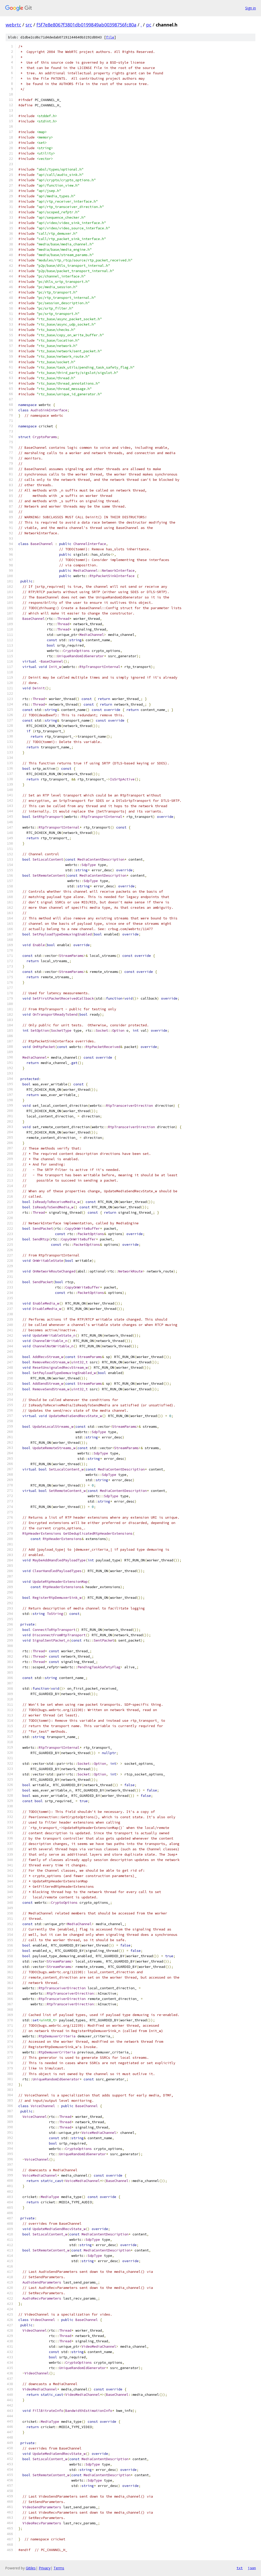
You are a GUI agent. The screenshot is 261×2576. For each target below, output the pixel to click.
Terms (59, 2568)
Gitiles (31, 2568)
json (252, 2568)
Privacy (44, 2568)
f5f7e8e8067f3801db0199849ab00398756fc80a (86, 25)
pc (148, 25)
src (28, 25)
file (110, 37)
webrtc (13, 25)
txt (240, 2568)
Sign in (250, 8)
